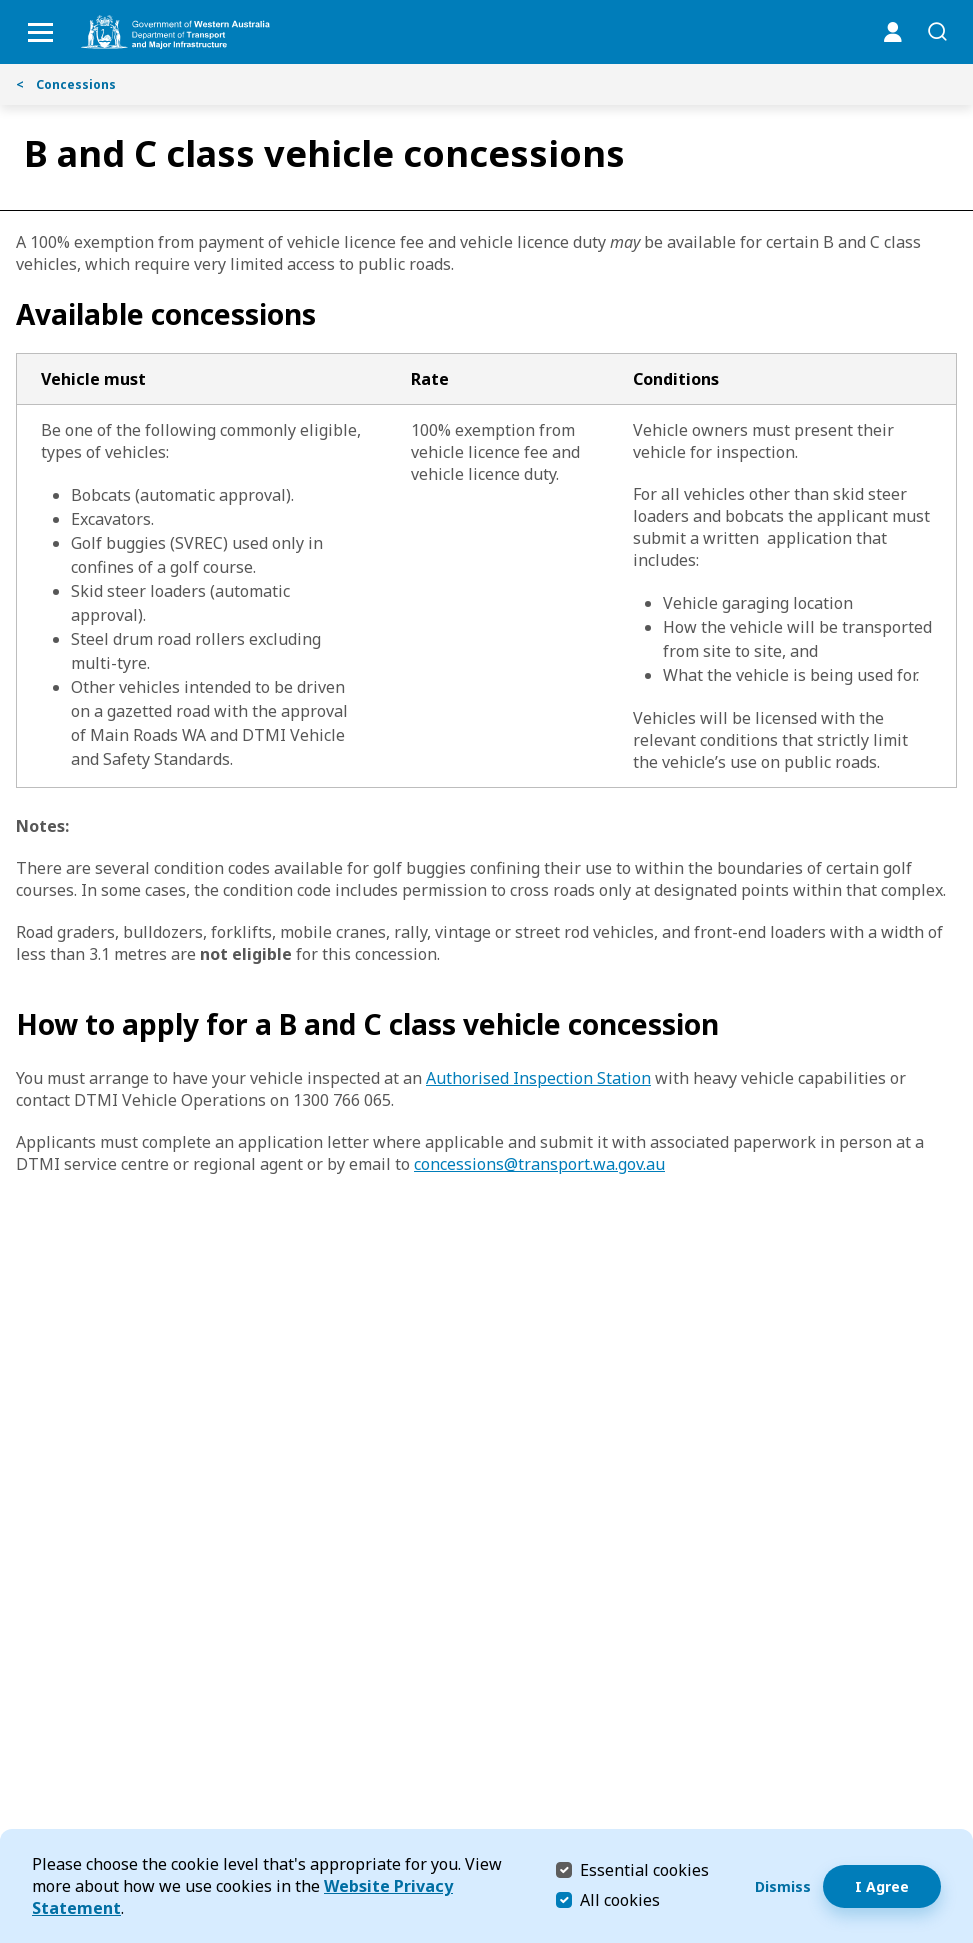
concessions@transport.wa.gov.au (539, 1164)
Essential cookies (644, 1869)
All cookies (620, 1900)
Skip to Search (5, 5)
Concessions (66, 84)
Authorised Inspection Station (538, 1078)
